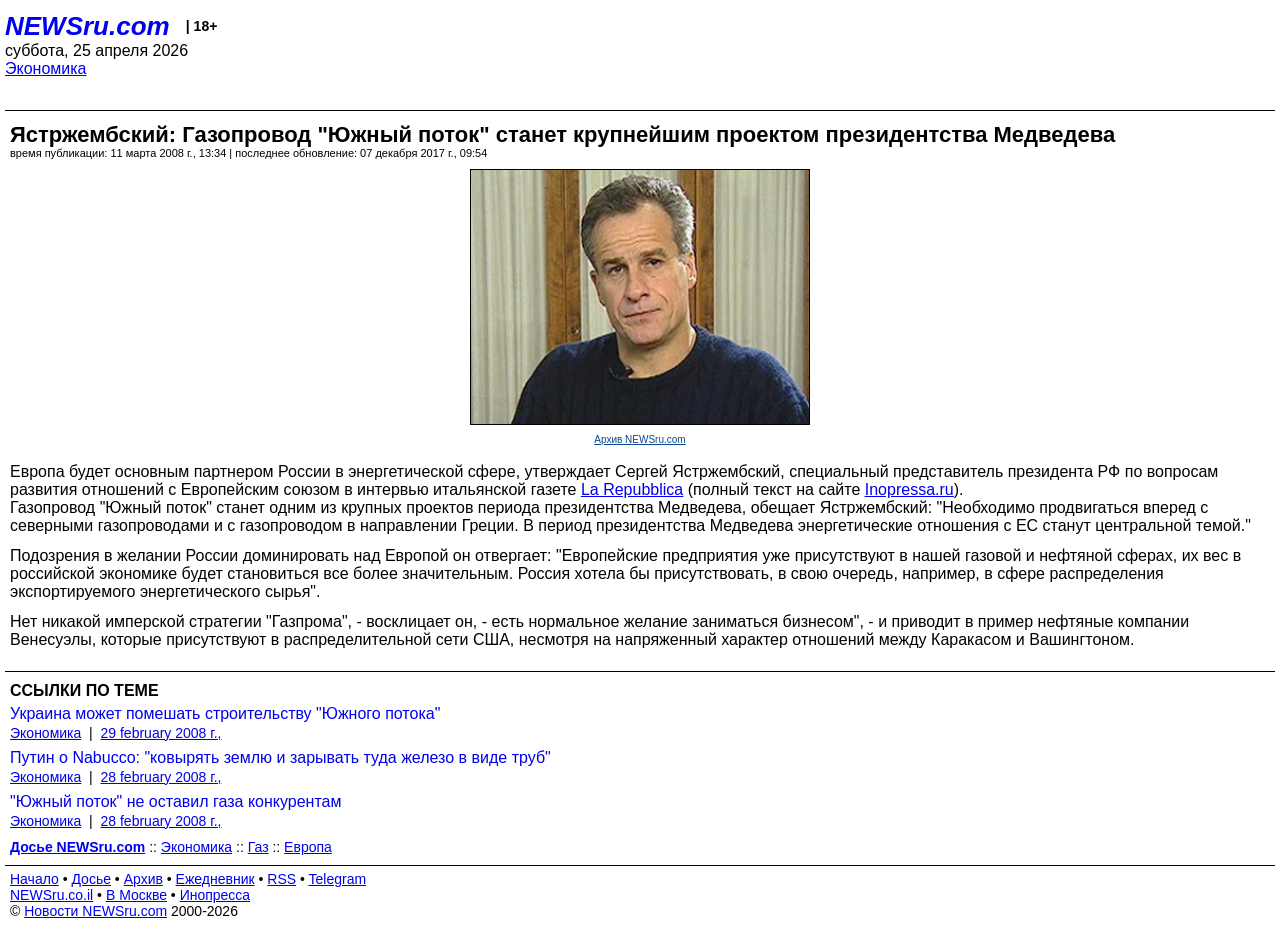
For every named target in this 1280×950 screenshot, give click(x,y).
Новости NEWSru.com (95, 911)
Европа (308, 847)
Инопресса (215, 895)
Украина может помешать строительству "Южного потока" (225, 713)
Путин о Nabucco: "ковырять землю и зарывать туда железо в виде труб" (280, 757)
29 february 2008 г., (161, 733)
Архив (143, 879)
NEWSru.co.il (51, 895)
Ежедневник (215, 879)
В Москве (136, 895)
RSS (281, 879)
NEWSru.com (87, 26)
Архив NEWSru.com (639, 439)
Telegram (338, 879)
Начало (34, 879)
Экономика (46, 68)
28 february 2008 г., (161, 777)
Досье (91, 879)
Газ (258, 847)
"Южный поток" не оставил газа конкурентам (175, 801)
